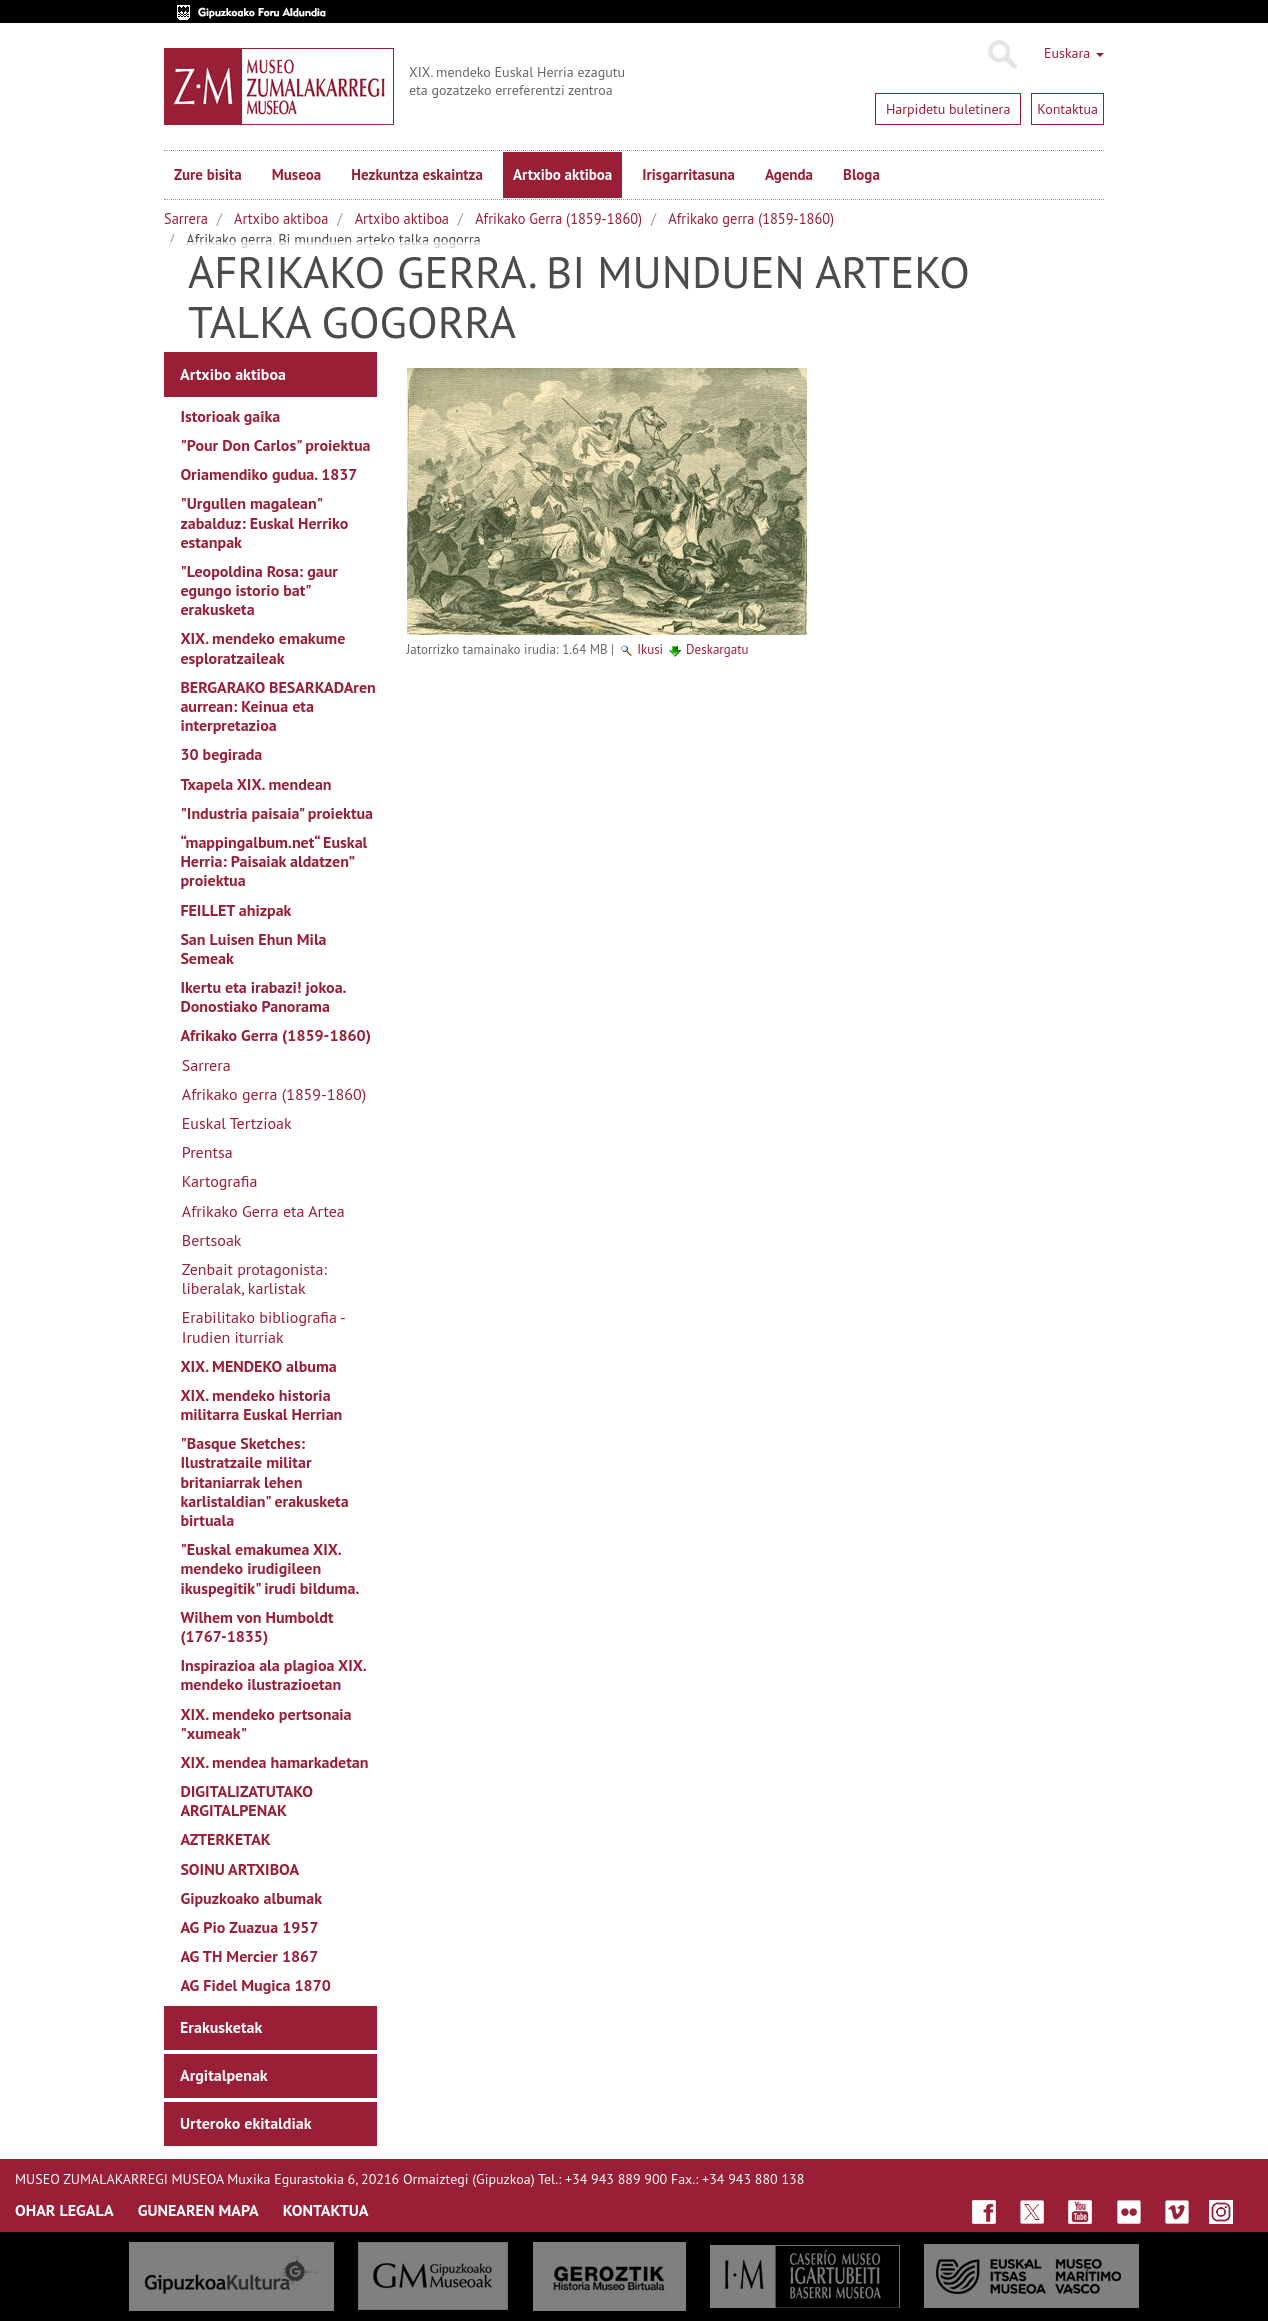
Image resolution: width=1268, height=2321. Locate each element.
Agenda (789, 174)
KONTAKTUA (326, 2210)
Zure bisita (208, 174)
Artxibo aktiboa (562, 174)
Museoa (296, 174)
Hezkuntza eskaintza (417, 174)
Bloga (861, 174)
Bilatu (1001, 55)
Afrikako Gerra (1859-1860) (558, 218)
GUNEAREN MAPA (198, 2210)
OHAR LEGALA (64, 2210)
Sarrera (186, 218)
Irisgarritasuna (688, 174)
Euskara (1074, 53)
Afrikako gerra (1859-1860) (751, 218)
